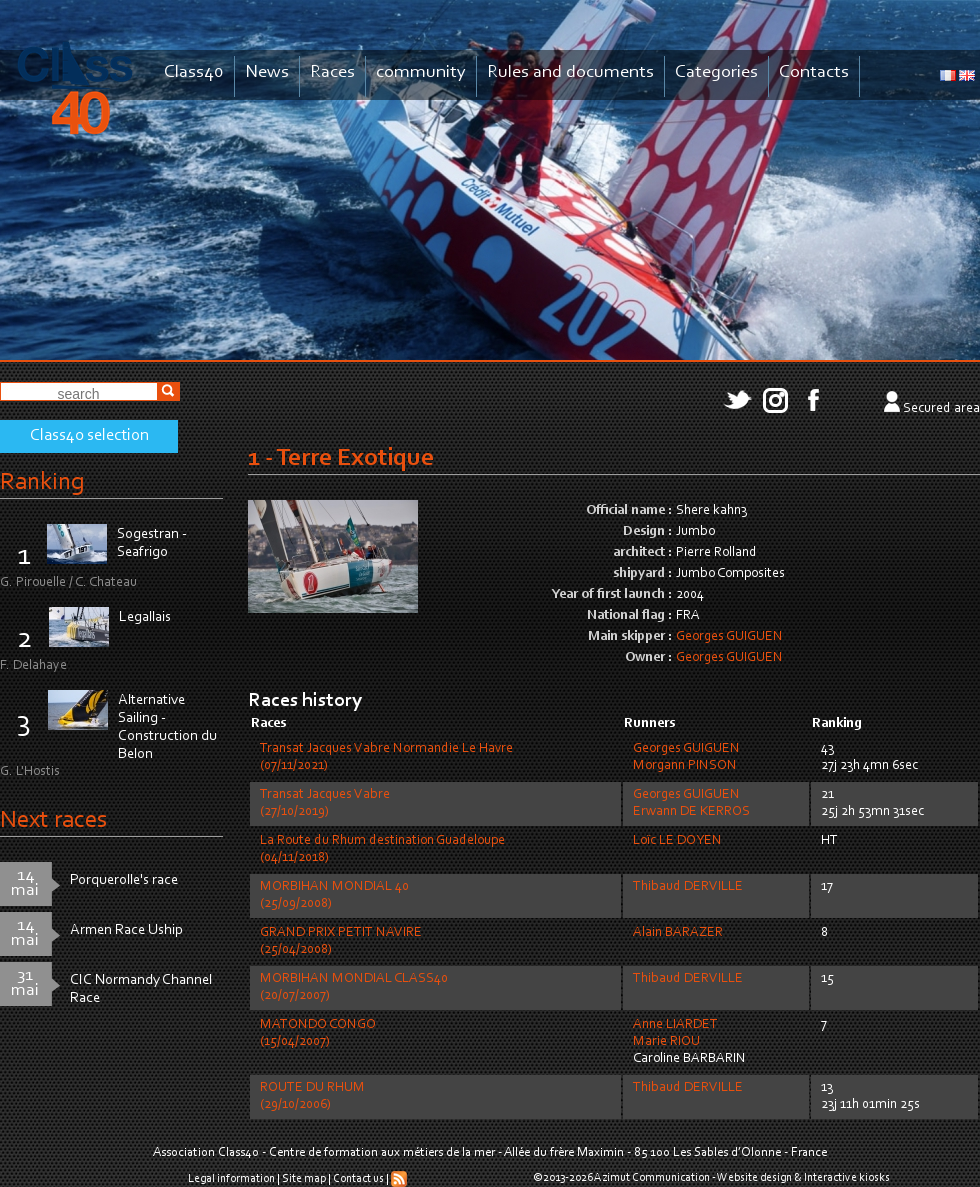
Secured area (941, 409)
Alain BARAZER (678, 933)
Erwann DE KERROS (691, 812)
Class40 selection (89, 436)
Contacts (814, 72)
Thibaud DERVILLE (688, 887)
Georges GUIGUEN (729, 637)
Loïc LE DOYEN (677, 841)
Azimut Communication (652, 1178)
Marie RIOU (666, 1042)
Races (332, 72)
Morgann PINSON (685, 766)
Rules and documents (570, 72)
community (421, 72)
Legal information (231, 1179)
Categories (716, 72)
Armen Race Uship (126, 930)
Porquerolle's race (124, 880)
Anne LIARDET (675, 1025)
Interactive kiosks (847, 1178)
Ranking (42, 482)
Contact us (358, 1179)
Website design (754, 1178)
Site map (304, 1179)
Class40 (194, 72)
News (267, 72)
